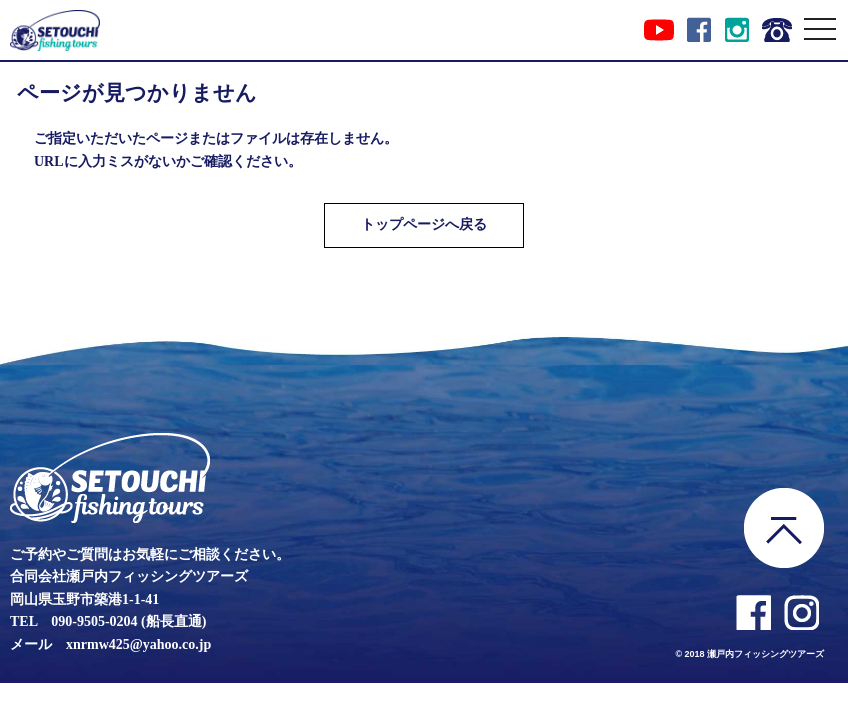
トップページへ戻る (424, 224)
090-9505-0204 (94, 621)
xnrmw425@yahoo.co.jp (138, 644)
